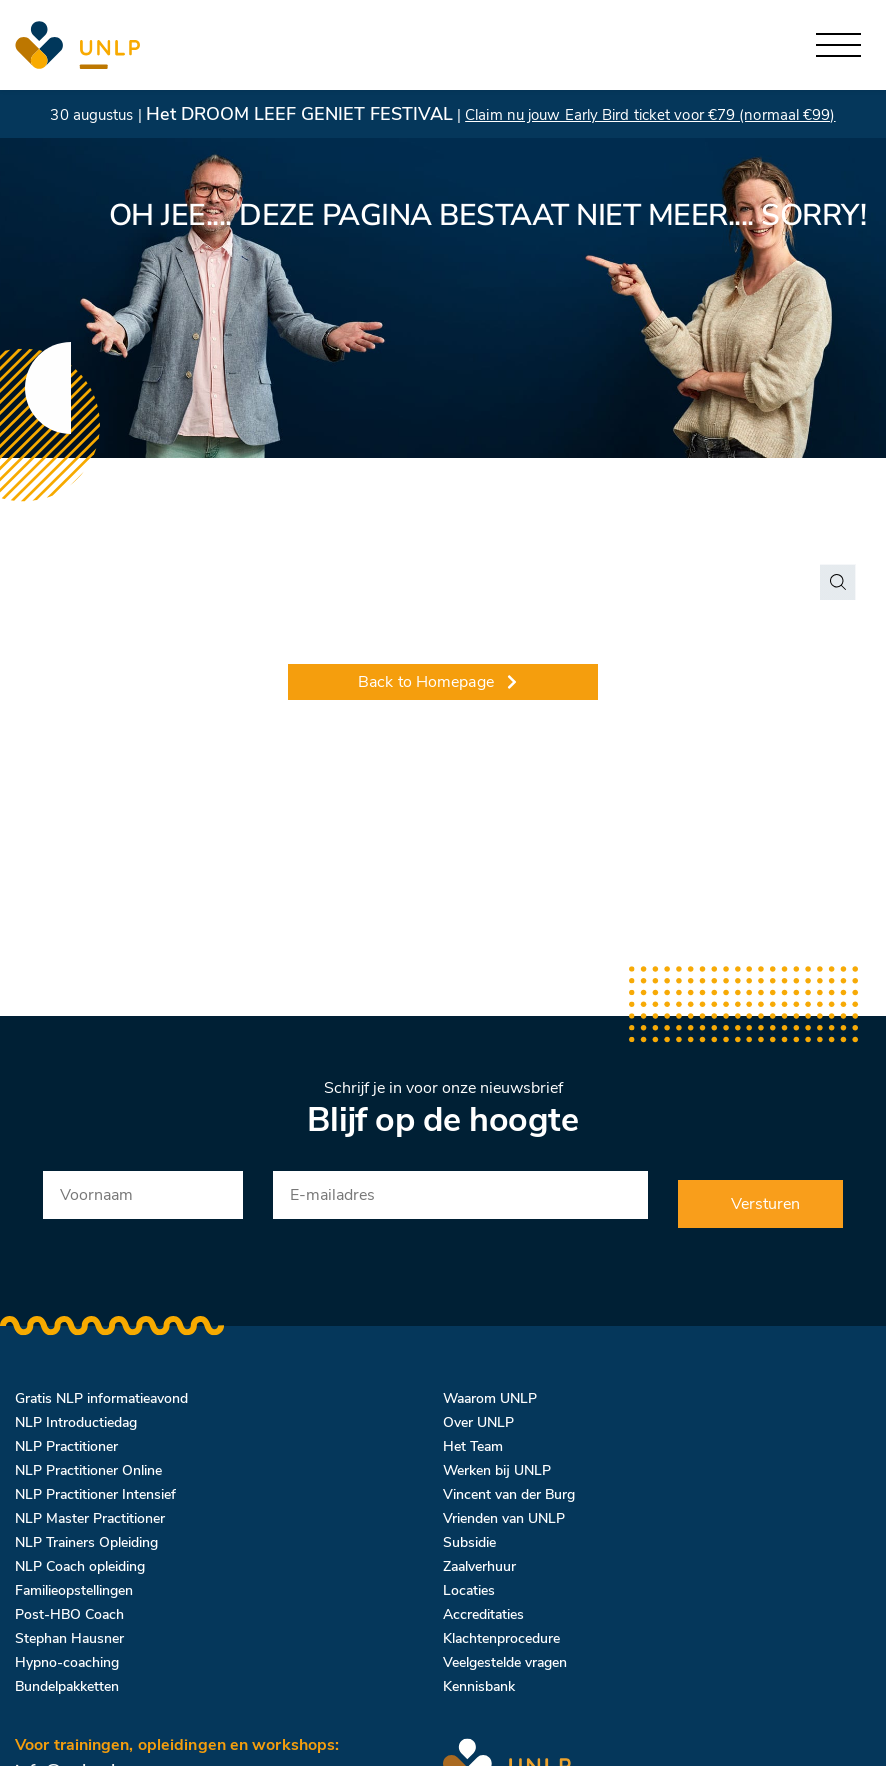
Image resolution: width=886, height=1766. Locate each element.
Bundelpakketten (67, 1686)
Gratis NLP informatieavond (101, 1398)
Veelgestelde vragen (505, 1662)
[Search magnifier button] (838, 582)
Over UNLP (478, 1422)
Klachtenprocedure (501, 1638)
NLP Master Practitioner (90, 1518)
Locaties (469, 1590)
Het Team (473, 1446)
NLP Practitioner (66, 1446)
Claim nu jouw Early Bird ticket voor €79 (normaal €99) (650, 115)
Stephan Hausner (69, 1638)
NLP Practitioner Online (88, 1470)
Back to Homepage (439, 682)
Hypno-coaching (67, 1662)
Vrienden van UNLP (504, 1518)
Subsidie (469, 1542)
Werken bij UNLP (497, 1470)
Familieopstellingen (74, 1590)
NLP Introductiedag (76, 1422)
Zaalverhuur (479, 1566)
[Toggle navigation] (838, 45)
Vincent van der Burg (509, 1494)
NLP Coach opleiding (80, 1566)
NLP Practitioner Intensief (95, 1494)
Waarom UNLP (490, 1398)
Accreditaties (483, 1614)
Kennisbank (479, 1686)
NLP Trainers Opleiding (86, 1542)
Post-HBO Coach (69, 1614)
